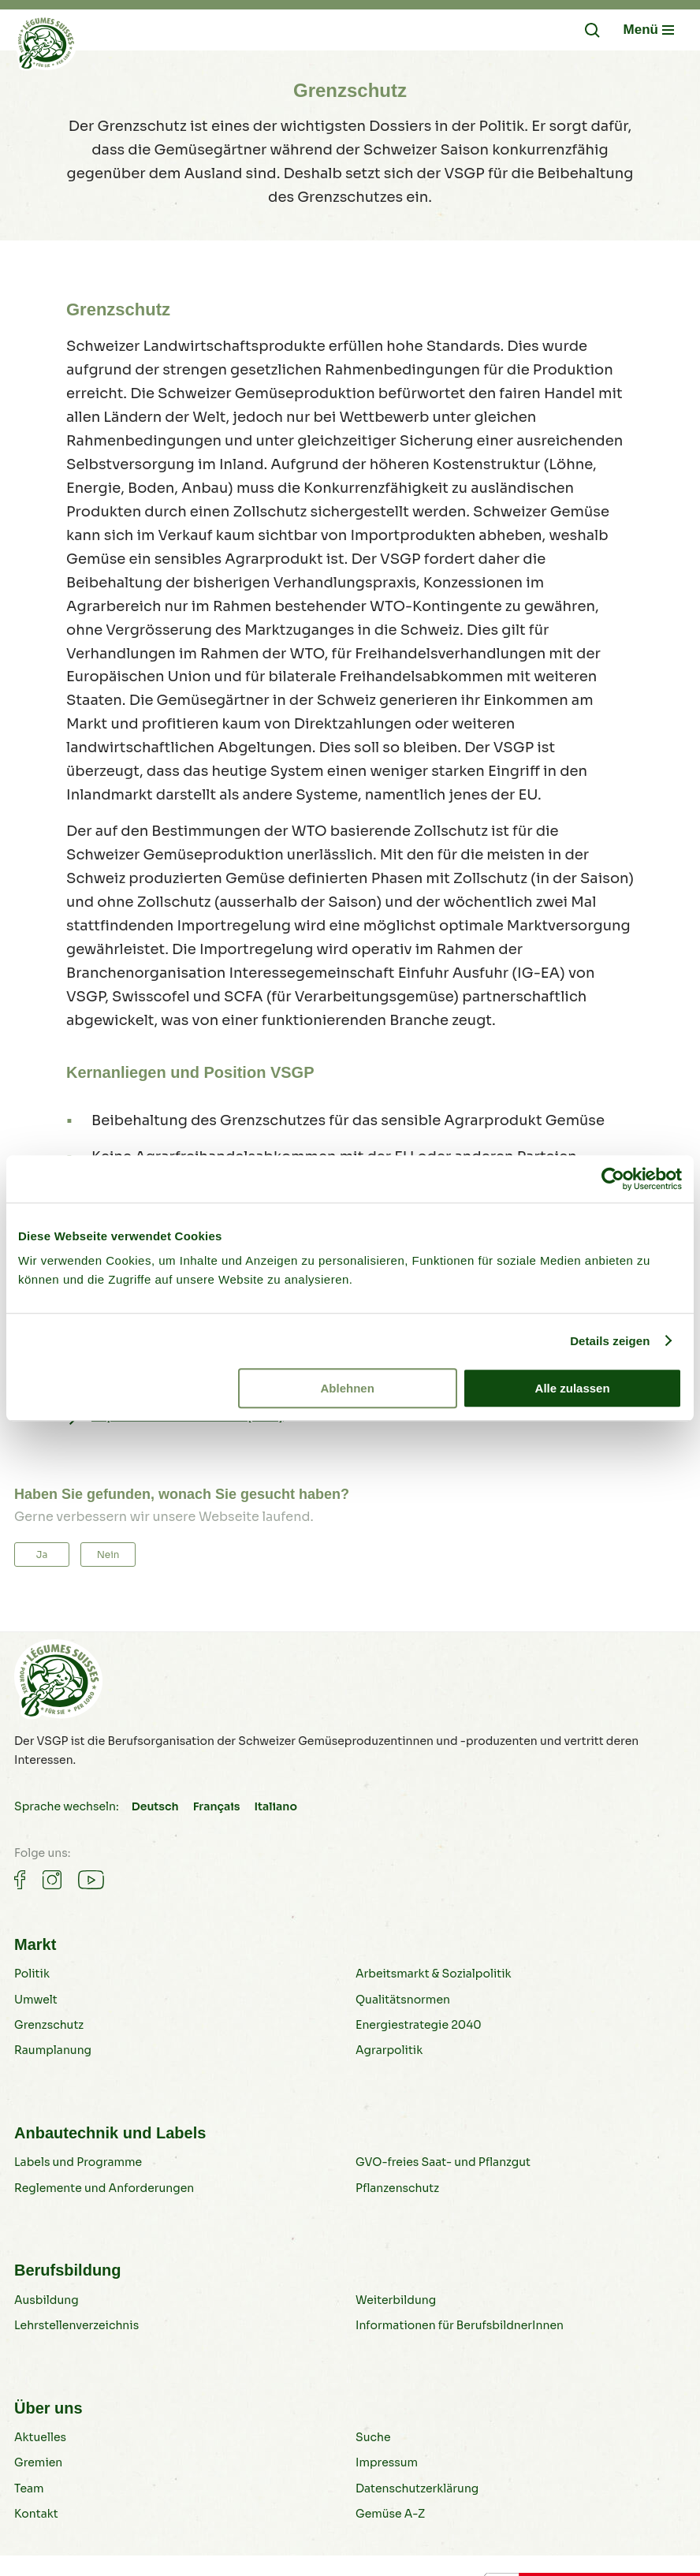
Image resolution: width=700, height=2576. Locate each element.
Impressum (387, 2462)
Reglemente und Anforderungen (104, 2188)
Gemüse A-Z (390, 2514)
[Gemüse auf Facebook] (19, 1879)
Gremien (38, 2462)
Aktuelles (40, 2437)
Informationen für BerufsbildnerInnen (460, 2325)
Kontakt (36, 2514)
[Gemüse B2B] (45, 46)
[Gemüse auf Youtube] (91, 1879)
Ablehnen (347, 1388)
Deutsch (155, 1806)
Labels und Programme (78, 2162)
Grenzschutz (49, 2025)
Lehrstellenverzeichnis (76, 2325)
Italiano (275, 1806)
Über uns (48, 2408)
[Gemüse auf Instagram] (52, 1879)
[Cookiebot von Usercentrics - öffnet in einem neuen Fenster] (613, 1179)
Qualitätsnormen (403, 2000)
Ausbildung (46, 2300)
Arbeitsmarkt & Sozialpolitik (434, 1973)
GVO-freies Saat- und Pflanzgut (443, 2162)
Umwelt (36, 2000)
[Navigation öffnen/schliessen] (649, 30)
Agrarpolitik (389, 2050)
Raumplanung (52, 2050)
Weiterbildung (396, 2300)
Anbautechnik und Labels (110, 2133)
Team (29, 2488)
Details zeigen (610, 1341)
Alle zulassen (572, 1388)
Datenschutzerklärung (417, 2488)
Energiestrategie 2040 (419, 2025)
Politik (32, 1973)
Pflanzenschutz (397, 2188)
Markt (35, 1944)
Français (216, 1806)
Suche (373, 2437)
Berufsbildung (67, 2270)
